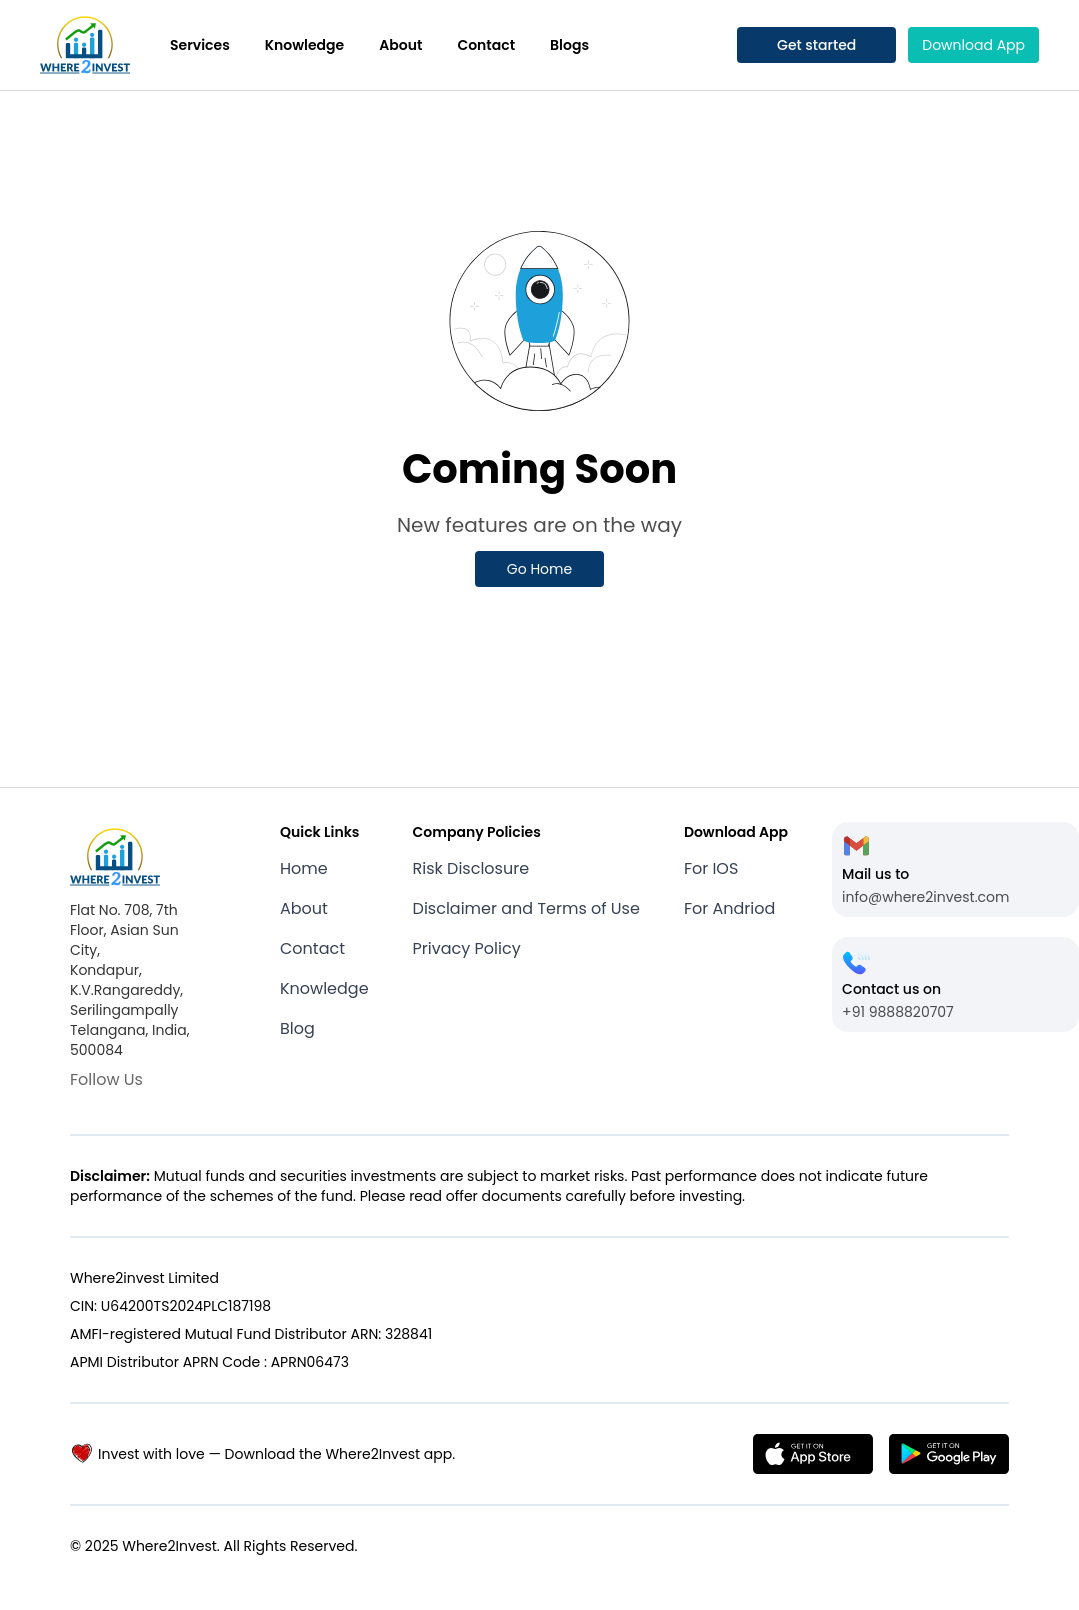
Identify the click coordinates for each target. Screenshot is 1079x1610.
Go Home (539, 569)
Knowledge (304, 45)
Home (304, 868)
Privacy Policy (467, 948)
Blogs (569, 45)
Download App (973, 45)
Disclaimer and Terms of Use (526, 908)
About (400, 45)
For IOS (711, 868)
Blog (297, 1028)
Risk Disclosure (471, 868)
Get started (816, 45)
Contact (486, 45)
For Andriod (729, 908)
